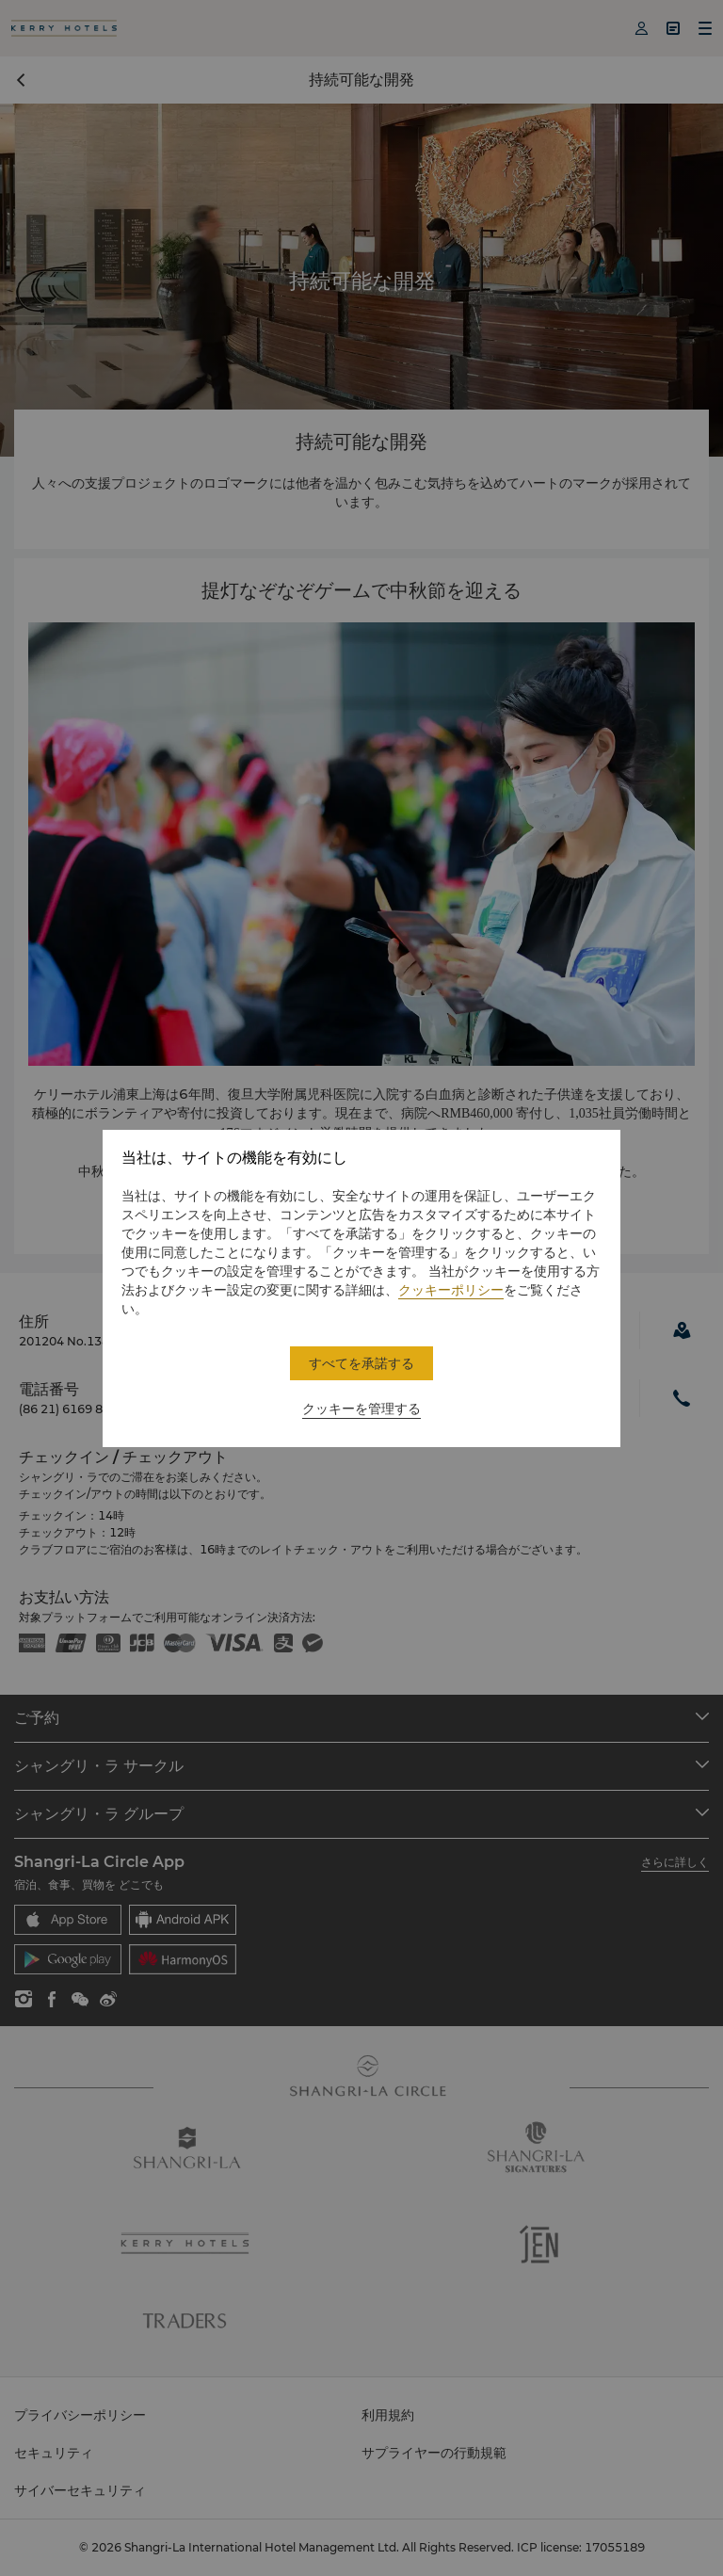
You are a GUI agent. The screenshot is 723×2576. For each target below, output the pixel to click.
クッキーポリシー (451, 1289)
